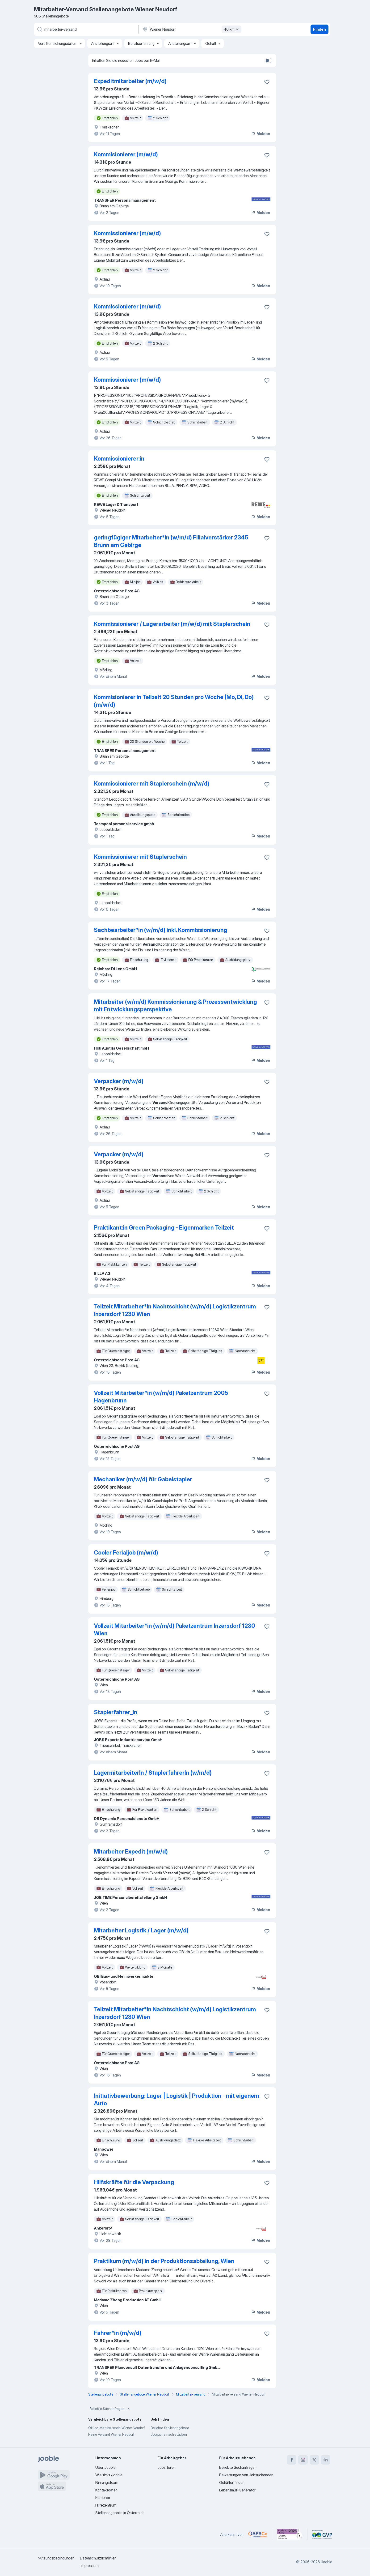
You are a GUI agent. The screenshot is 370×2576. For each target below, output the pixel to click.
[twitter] (314, 2460)
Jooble (326, 2561)
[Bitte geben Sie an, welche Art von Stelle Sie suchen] (86, 29)
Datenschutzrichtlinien (98, 2558)
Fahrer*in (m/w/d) (117, 2332)
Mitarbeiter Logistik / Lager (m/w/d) (141, 1930)
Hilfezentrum (105, 2505)
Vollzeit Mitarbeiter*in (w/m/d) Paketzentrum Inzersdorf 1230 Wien (174, 1629)
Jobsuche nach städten (169, 2434)
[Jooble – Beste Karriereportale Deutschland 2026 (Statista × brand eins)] (290, 2534)
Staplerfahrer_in (115, 1712)
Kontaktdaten (106, 2490)
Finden (319, 29)
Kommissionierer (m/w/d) (127, 233)
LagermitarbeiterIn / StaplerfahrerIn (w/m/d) (153, 1772)
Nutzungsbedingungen (56, 2558)
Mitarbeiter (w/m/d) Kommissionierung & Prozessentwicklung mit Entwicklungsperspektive (175, 1005)
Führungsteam (106, 2482)
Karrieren (102, 2497)
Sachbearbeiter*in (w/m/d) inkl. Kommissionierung (160, 930)
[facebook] (291, 2460)
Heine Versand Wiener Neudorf (111, 2434)
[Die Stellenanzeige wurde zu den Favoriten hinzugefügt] (267, 82)
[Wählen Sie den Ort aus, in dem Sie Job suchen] (191, 29)
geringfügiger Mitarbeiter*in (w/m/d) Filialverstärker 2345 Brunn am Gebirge (171, 541)
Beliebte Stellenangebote (170, 2428)
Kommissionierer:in (119, 458)
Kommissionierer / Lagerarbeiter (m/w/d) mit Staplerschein (172, 623)
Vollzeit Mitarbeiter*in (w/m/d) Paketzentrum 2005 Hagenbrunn (161, 1396)
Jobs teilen (166, 2467)
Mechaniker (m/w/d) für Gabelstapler (143, 1479)
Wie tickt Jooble (108, 2475)
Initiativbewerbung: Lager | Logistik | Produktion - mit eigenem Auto (176, 2099)
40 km (232, 29)
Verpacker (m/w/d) (118, 1081)
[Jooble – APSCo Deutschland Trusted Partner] (257, 2534)
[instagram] (303, 2460)
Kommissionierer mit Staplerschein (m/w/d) (151, 783)
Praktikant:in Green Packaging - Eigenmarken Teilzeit (164, 1227)
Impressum (90, 2565)
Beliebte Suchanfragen (110, 2408)
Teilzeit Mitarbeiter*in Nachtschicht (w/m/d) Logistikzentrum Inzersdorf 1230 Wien (175, 1310)
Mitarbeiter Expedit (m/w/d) (131, 1851)
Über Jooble (105, 2467)
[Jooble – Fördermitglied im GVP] (322, 2534)
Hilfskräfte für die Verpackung (134, 2182)
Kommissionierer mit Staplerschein (140, 856)
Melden (260, 133)
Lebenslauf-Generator (237, 2490)
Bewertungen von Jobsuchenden (246, 2475)
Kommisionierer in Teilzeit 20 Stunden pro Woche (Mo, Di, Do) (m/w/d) (174, 701)
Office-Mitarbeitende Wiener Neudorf (116, 2428)
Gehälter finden (231, 2482)
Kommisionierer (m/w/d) (126, 154)
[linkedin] (325, 2460)
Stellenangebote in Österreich (119, 2512)
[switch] (268, 60)
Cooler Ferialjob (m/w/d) (126, 1552)
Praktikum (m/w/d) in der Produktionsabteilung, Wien (164, 2261)
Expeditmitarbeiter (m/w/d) (130, 81)
